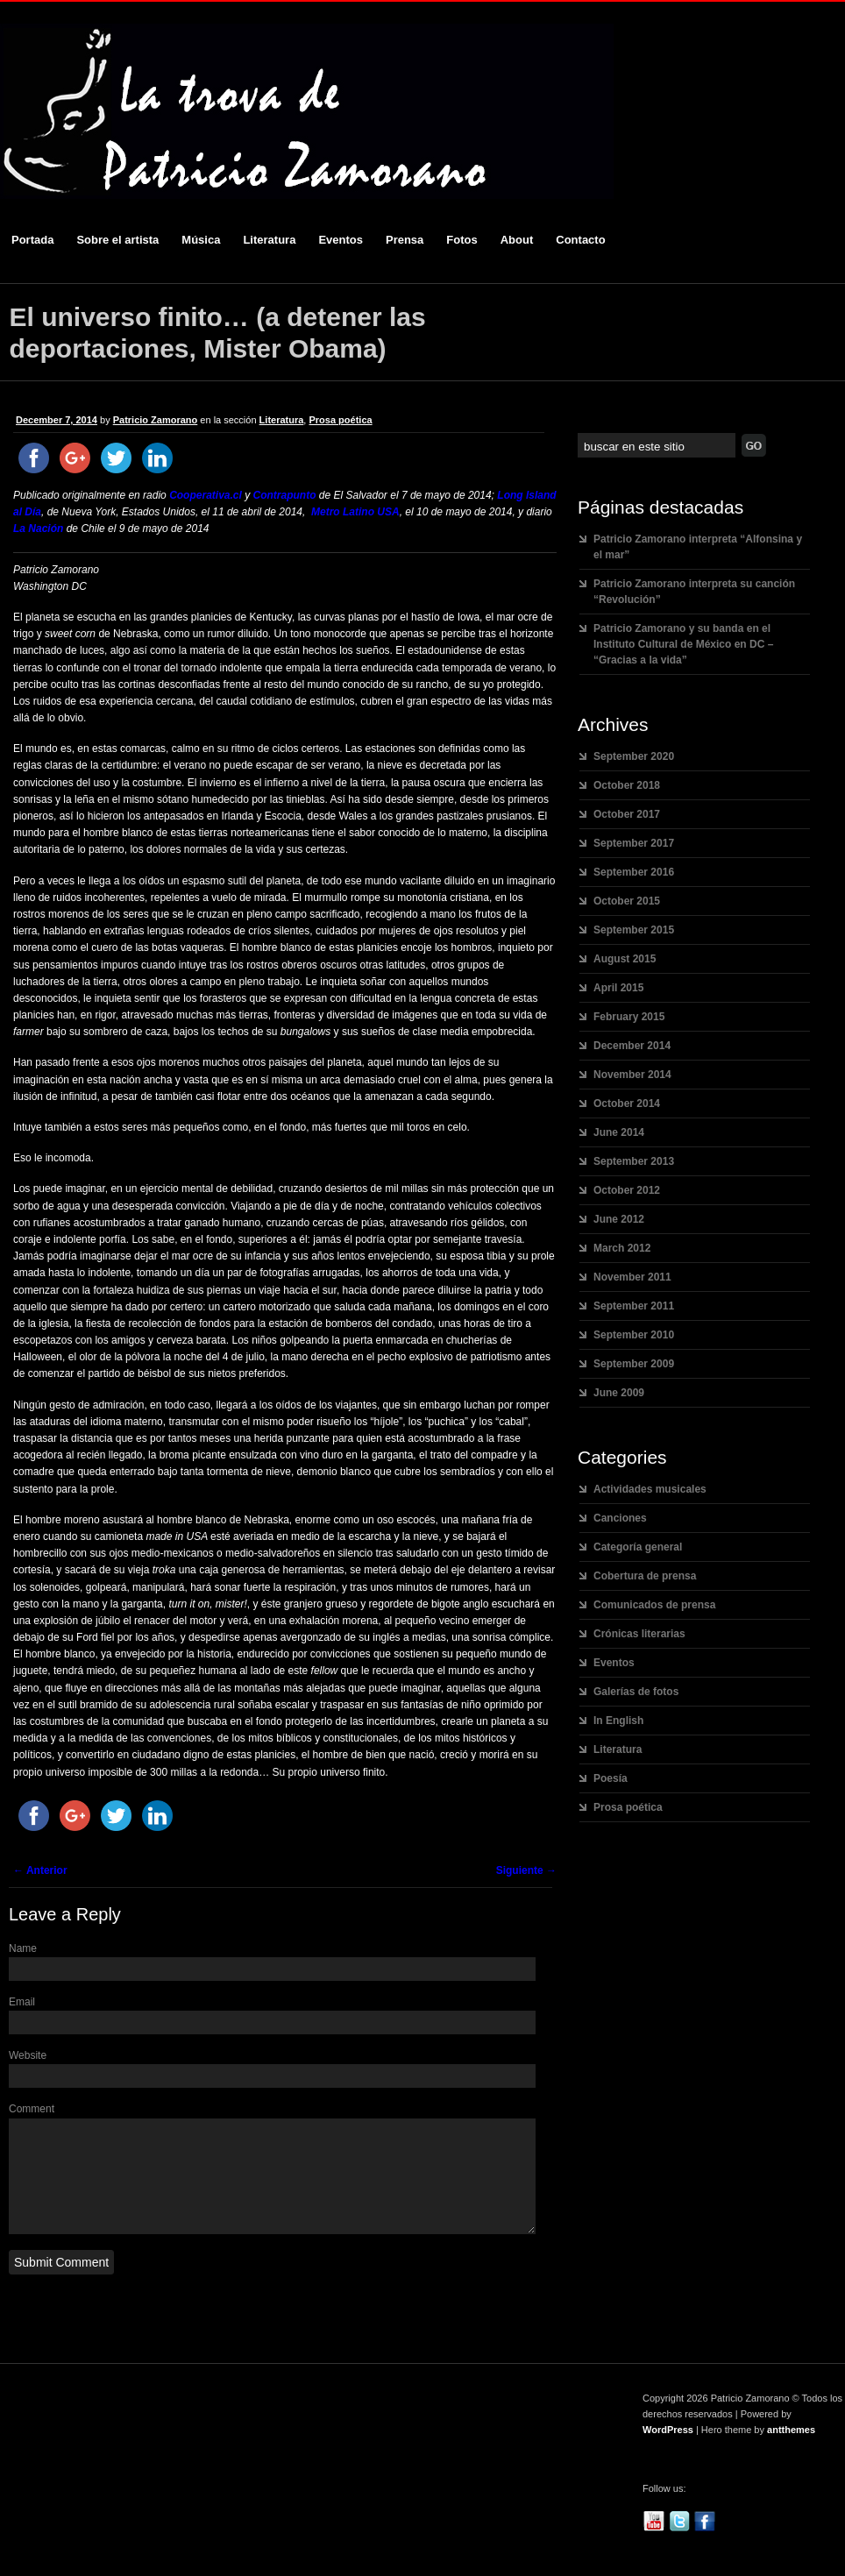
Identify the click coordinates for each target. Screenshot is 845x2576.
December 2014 (632, 1046)
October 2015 (626, 901)
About (517, 239)
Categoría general (637, 1547)
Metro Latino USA (355, 512)
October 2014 (626, 1103)
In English (618, 1720)
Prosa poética (340, 420)
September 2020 (633, 756)
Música (200, 239)
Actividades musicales (650, 1489)
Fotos (461, 239)
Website (27, 2055)
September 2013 (633, 1161)
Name (23, 1948)
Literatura (269, 239)
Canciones (620, 1518)
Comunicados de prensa (654, 1605)
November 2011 (632, 1277)
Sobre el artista (117, 239)
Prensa (404, 239)
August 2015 (624, 959)
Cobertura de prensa (644, 1576)
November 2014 (632, 1074)
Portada (32, 239)
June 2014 (618, 1132)
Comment (31, 2109)
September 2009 (633, 1364)
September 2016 (633, 872)
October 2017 (626, 814)
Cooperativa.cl (205, 495)
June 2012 (618, 1219)
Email (22, 2002)
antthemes (791, 2450)
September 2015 (633, 930)
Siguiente (526, 1870)
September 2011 (633, 1306)
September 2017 (633, 843)
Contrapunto (284, 495)
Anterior (40, 1870)
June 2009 (618, 1393)
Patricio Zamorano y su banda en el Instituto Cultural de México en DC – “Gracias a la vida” (683, 644)
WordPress (668, 2450)
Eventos (340, 239)
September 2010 (633, 1335)
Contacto (580, 239)
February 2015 (628, 1017)
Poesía (610, 1778)
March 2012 (621, 1248)
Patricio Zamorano (155, 420)
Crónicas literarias (639, 1634)
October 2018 (626, 785)
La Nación (38, 528)
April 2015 (618, 988)
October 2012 (626, 1190)
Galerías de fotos (635, 1691)
